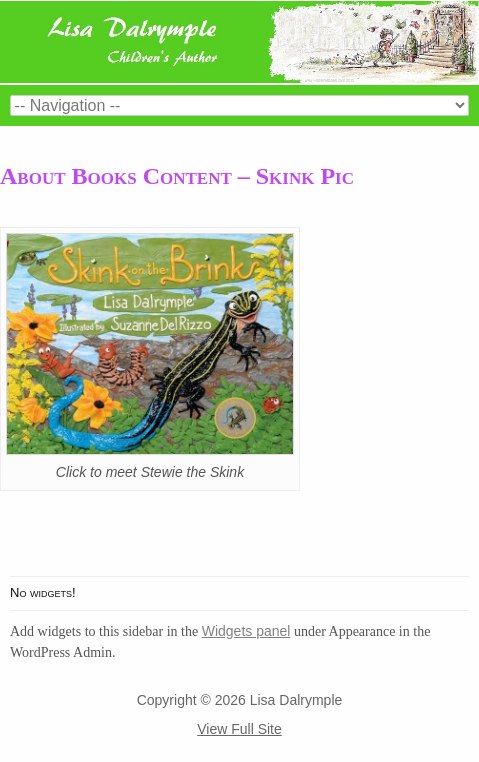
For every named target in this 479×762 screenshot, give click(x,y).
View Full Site (239, 729)
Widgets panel (246, 631)
